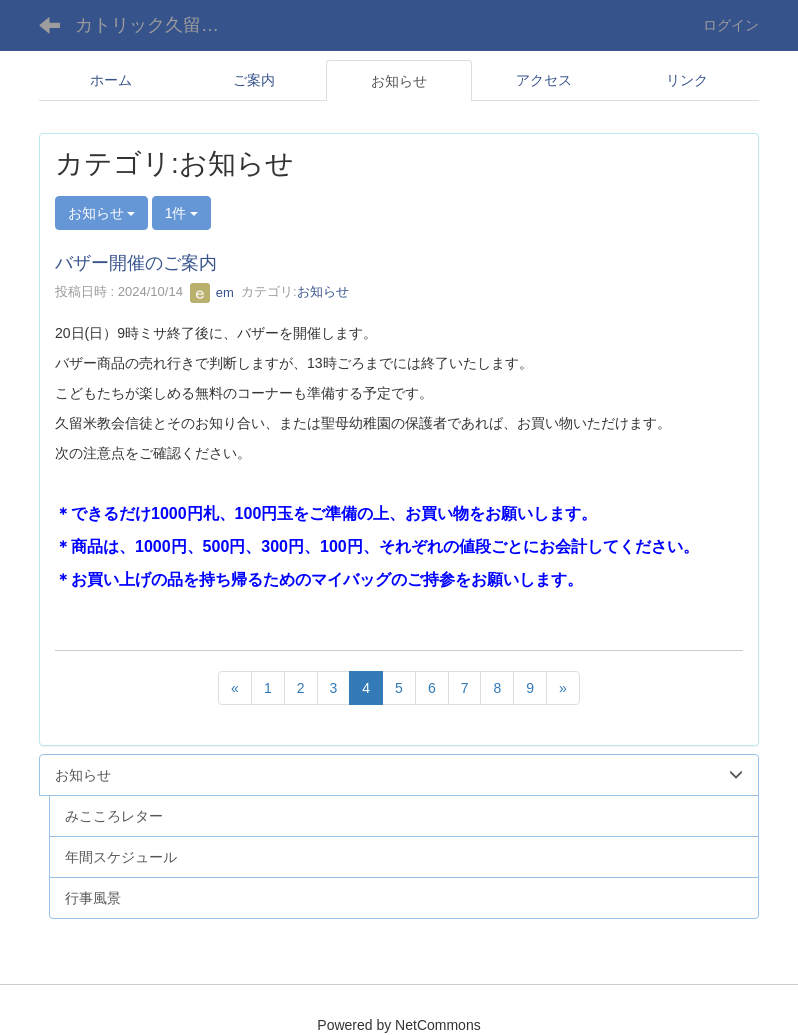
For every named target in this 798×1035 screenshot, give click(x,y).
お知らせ (323, 292)
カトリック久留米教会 (159, 25)
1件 (182, 213)
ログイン (731, 25)
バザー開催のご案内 (136, 263)
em (212, 292)
